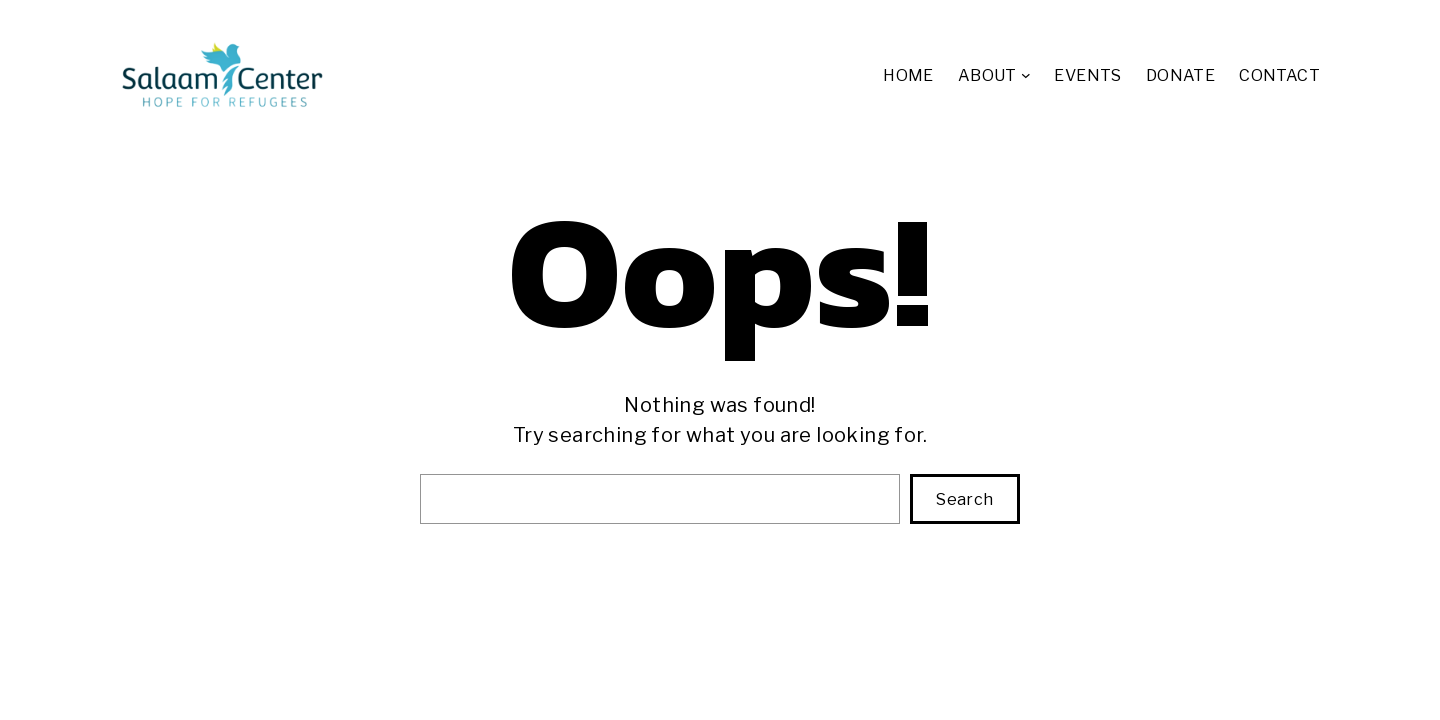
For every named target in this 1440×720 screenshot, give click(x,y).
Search (964, 499)
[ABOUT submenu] (1026, 75)
